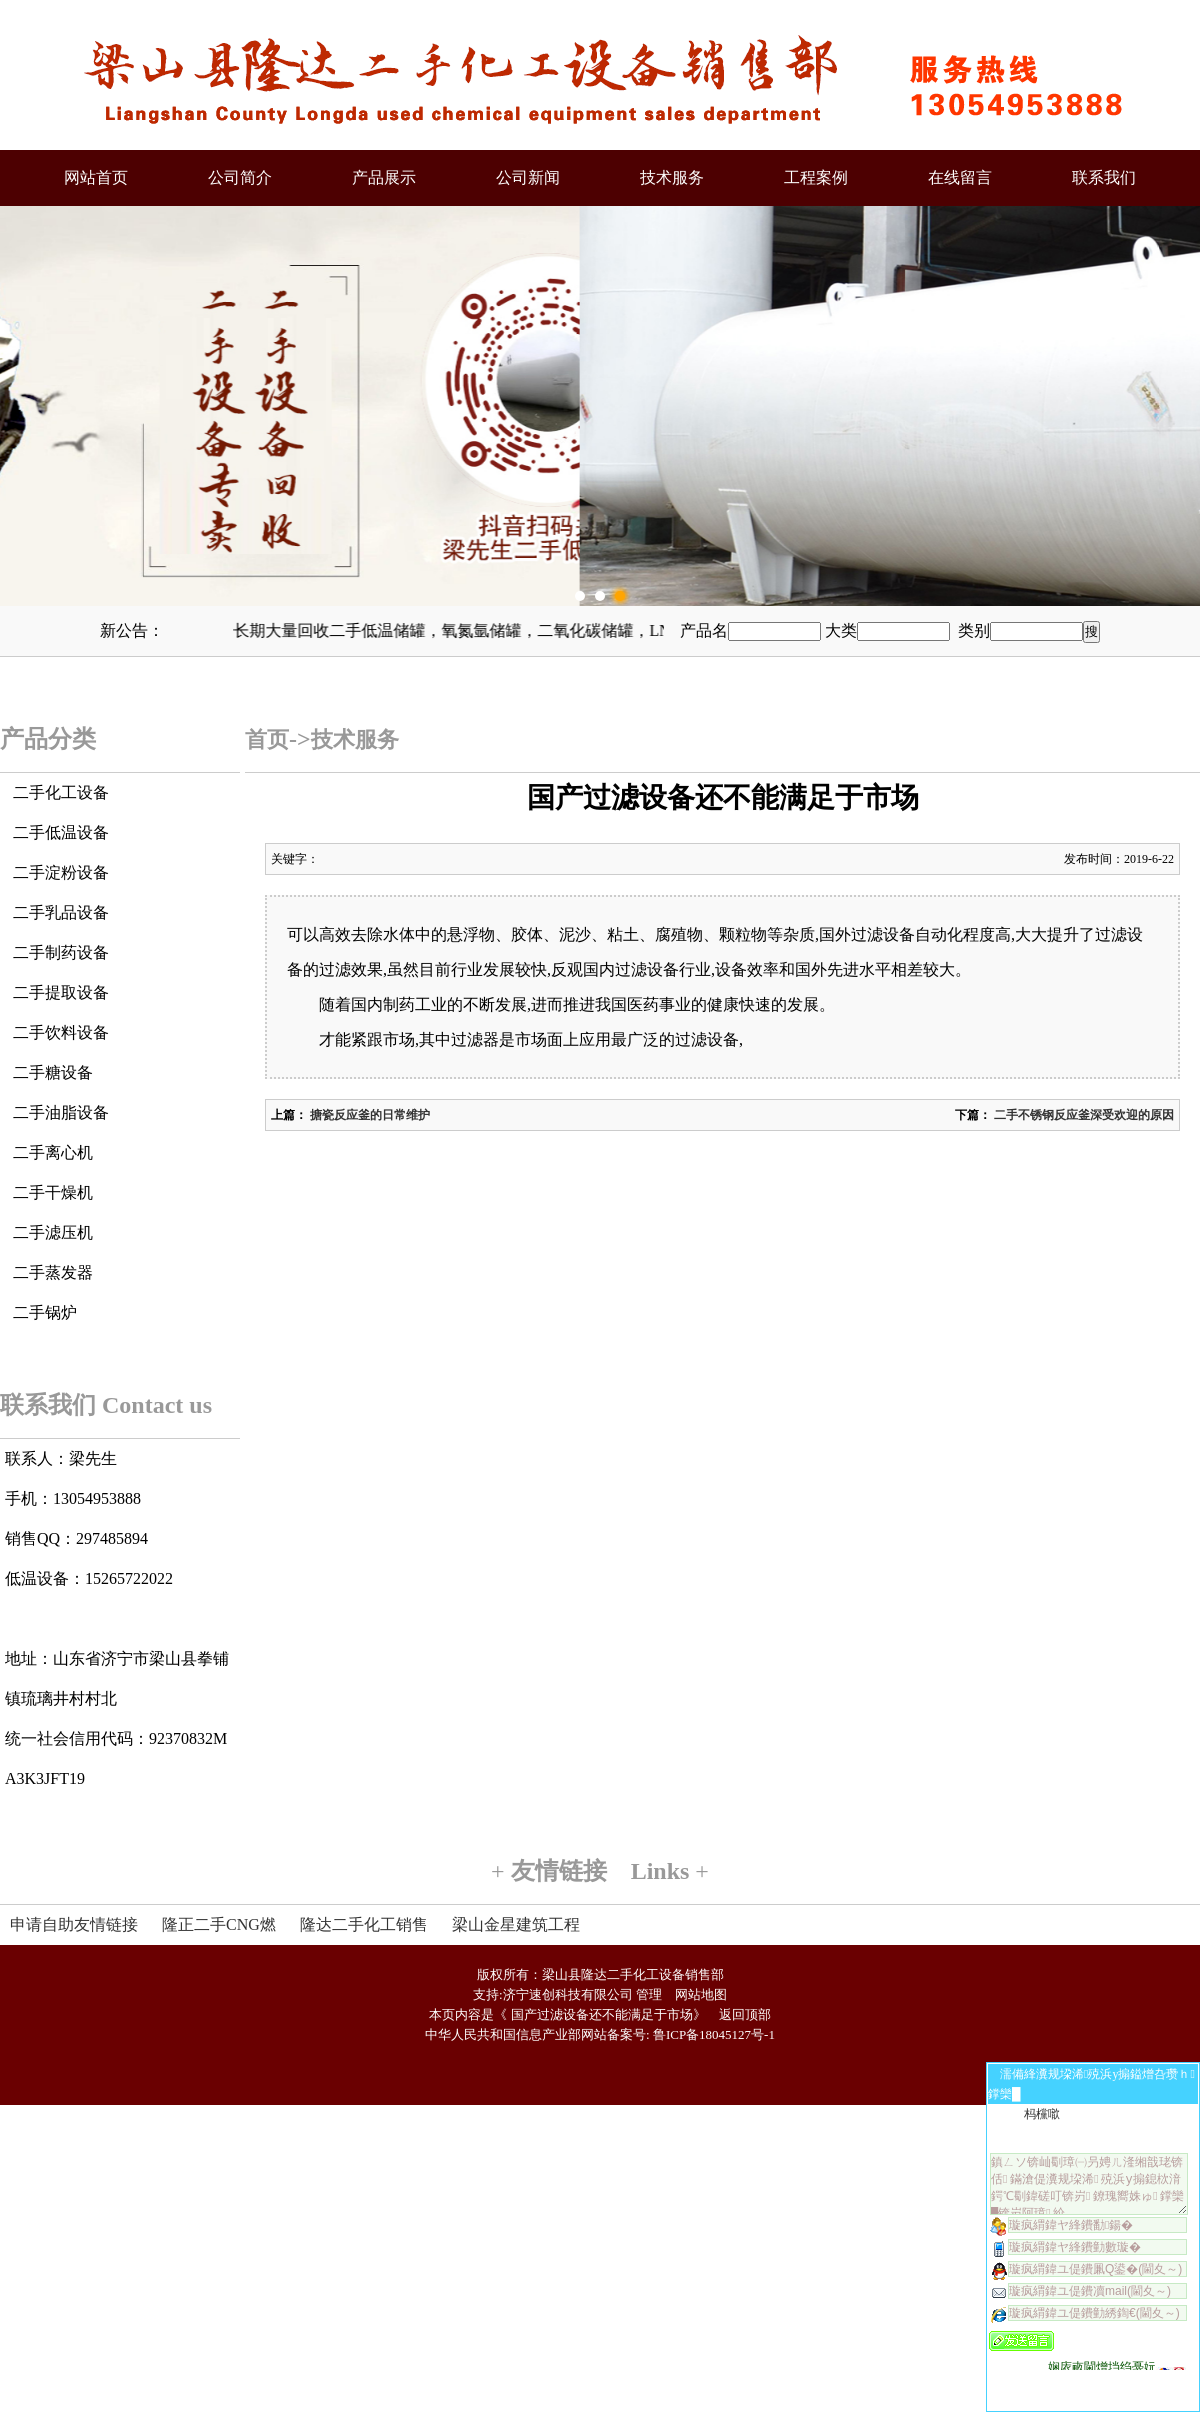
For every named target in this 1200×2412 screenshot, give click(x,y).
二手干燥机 (53, 1192)
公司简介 (240, 177)
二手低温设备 (61, 832)
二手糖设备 (53, 1072)
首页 (267, 739)
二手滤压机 (53, 1232)
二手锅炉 (45, 1312)
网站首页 (96, 177)
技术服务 (672, 177)
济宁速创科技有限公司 (568, 1994)
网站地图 (701, 1994)
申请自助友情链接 (74, 1924)
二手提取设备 (61, 992)
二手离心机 (53, 1152)
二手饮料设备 (61, 1032)
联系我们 (1104, 177)
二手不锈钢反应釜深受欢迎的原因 (1082, 1115)
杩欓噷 (1042, 2114)
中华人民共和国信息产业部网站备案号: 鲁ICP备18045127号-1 (600, 2034)
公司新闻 (528, 177)
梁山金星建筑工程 (516, 1924)
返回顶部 (745, 2014)
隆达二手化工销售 (364, 1924)
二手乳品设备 (61, 912)
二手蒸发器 (53, 1272)
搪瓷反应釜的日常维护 (368, 1115)
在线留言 (960, 177)
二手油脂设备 (61, 1112)
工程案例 (816, 177)
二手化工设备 (61, 792)
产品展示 (384, 177)
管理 (649, 1994)
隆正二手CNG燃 (219, 1924)
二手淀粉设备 (61, 872)
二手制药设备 (61, 952)
